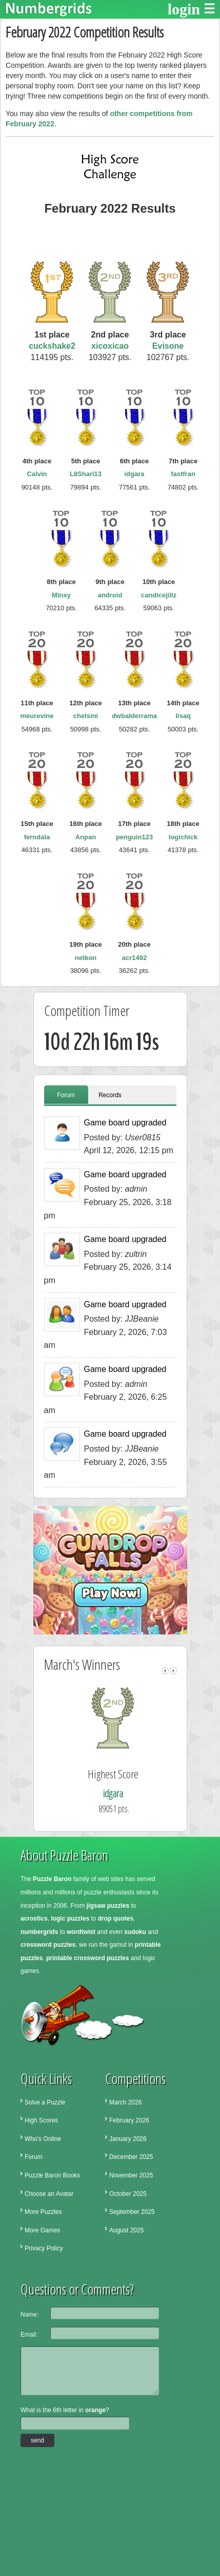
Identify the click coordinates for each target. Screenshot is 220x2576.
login (184, 9)
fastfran (183, 474)
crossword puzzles (48, 1944)
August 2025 (126, 2230)
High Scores (41, 2120)
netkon (86, 958)
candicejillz (158, 595)
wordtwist (81, 1931)
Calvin (37, 474)
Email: (29, 2334)
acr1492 (134, 958)
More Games (42, 2230)
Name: (29, 2314)
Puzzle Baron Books (52, 2175)
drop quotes (115, 1918)
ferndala (37, 837)
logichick (183, 837)
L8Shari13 (86, 474)
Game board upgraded (125, 1122)
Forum (66, 1095)
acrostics (34, 1918)
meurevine (36, 716)
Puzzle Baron (52, 1879)
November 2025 (131, 2175)
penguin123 (134, 837)
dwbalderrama (134, 716)
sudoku (135, 1931)
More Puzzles (43, 2211)
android (110, 595)
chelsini (85, 716)
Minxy (61, 595)
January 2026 (128, 2138)
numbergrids (39, 1931)
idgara (134, 474)
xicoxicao (110, 346)
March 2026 (125, 2102)
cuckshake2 (52, 346)
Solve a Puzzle (45, 2102)
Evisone (168, 346)
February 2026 (129, 2120)
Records (110, 1095)
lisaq (183, 716)
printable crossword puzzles (87, 1958)
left (165, 1671)
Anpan (85, 837)
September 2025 (132, 2211)
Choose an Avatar (49, 2193)
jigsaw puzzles (108, 1905)
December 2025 (131, 2156)
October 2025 (128, 2193)
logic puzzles (70, 1918)
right (173, 1671)
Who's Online (43, 2138)
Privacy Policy (44, 2248)
